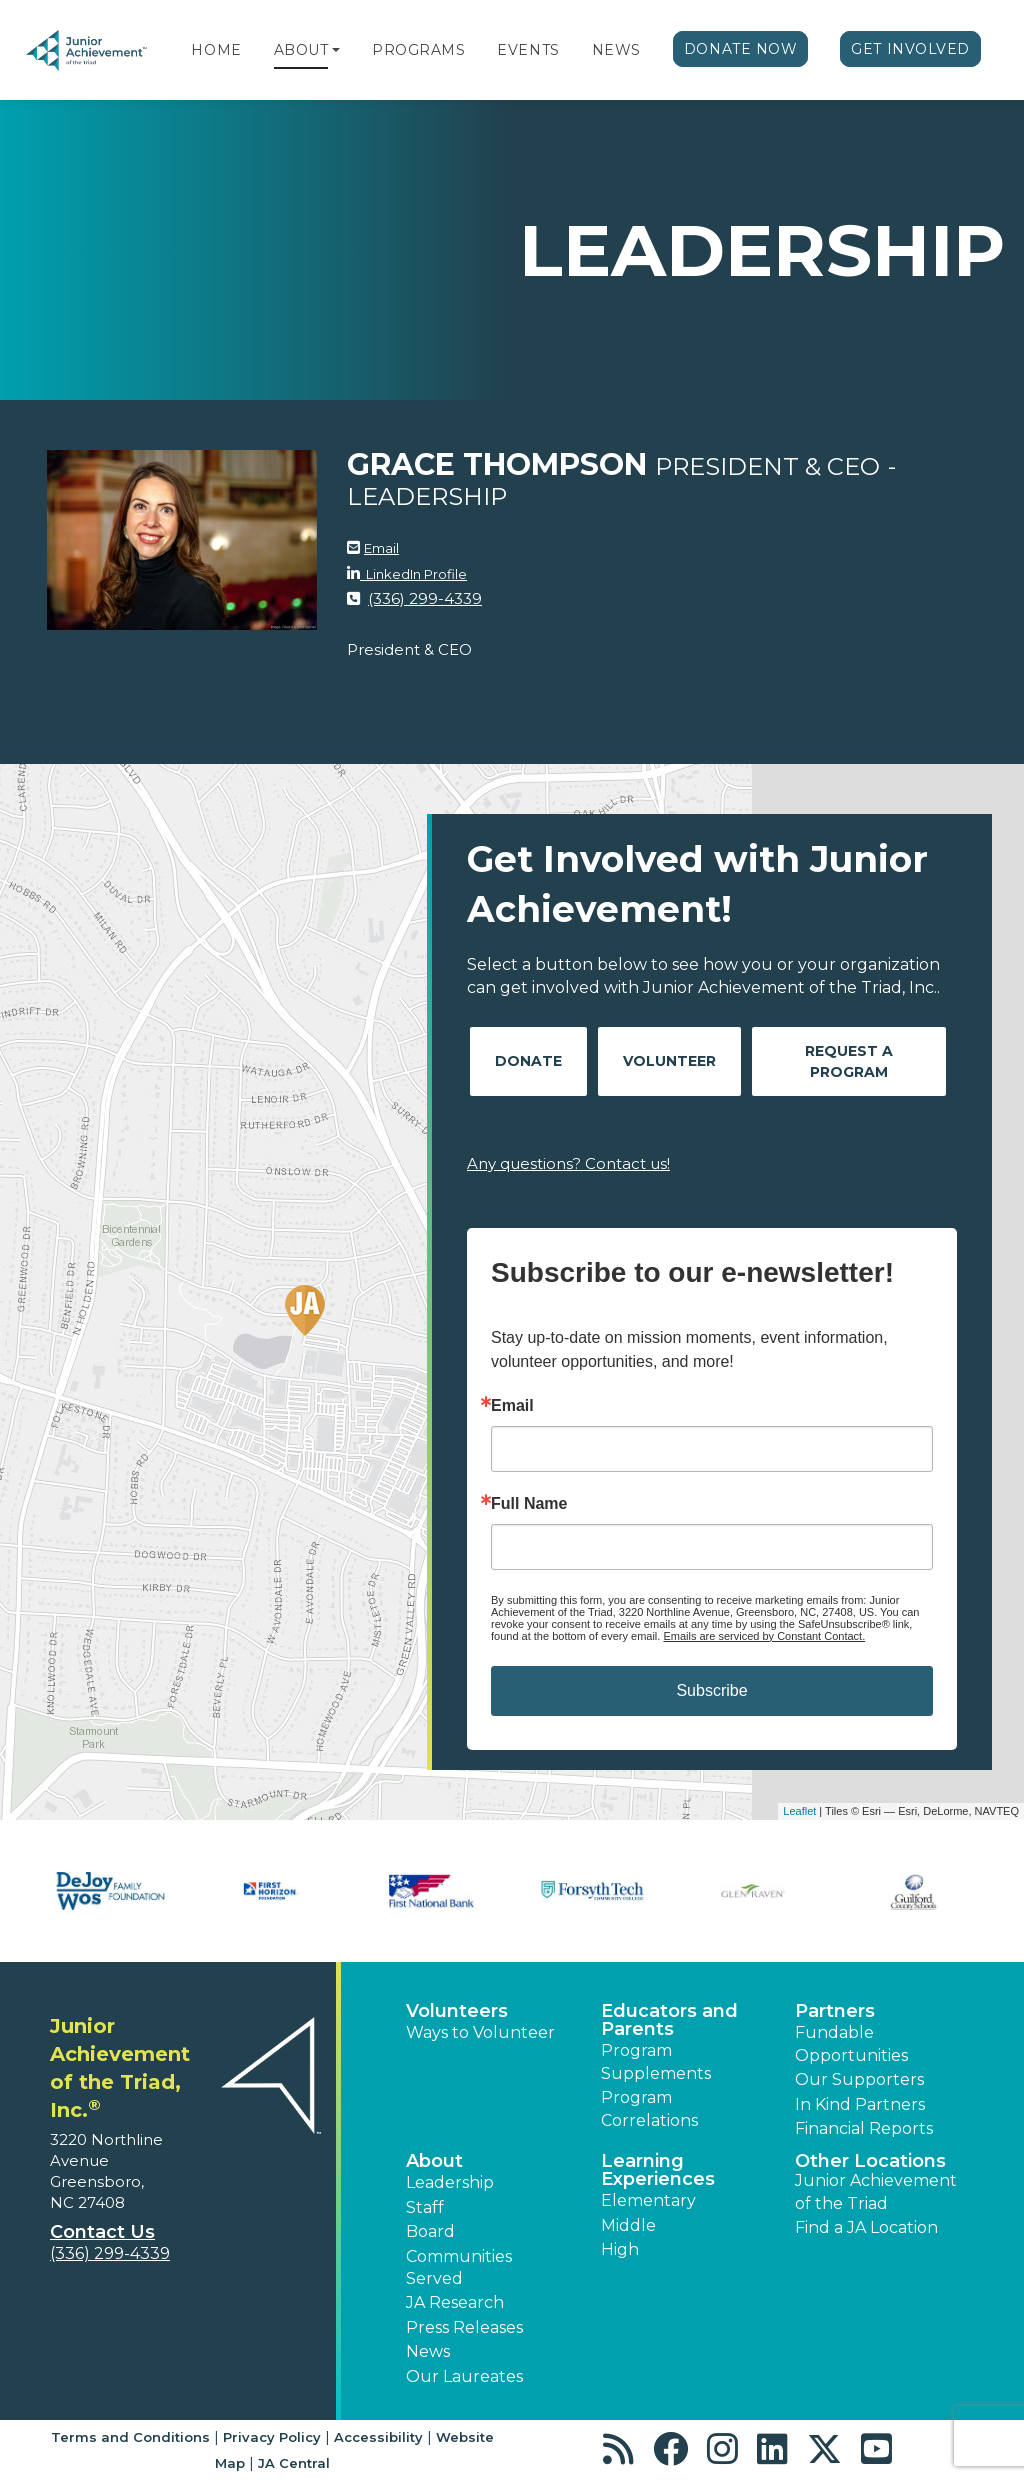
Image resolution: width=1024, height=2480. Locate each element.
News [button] (428, 2351)
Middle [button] (628, 2225)
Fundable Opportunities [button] (851, 2043)
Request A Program (849, 1061)
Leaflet (799, 1811)
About (301, 50)
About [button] (434, 2161)
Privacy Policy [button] (272, 2437)
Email (381, 548)
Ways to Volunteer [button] (480, 2032)
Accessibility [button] (378, 2437)
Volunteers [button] (457, 2011)
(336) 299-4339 (425, 598)
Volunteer (669, 1061)
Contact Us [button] (102, 2232)
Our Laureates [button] (464, 2376)
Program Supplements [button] (656, 2061)
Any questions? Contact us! (568, 1163)
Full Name (529, 1504)
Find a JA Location (866, 2227)
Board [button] (430, 2231)
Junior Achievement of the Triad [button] (876, 2191)
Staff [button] (425, 2207)
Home (216, 50)
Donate (528, 1061)
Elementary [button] (648, 2200)
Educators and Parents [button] (669, 2020)
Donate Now (741, 49)
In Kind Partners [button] (860, 2104)
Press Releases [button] (464, 2327)
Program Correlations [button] (649, 2108)
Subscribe (711, 1690)
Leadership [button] (450, 2182)
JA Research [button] (455, 2302)
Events (528, 50)
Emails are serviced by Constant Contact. (764, 1636)
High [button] (620, 2249)
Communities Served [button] (459, 2267)
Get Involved (910, 49)
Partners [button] (835, 2011)
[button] (336, 50)
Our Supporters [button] (859, 2079)
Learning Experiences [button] (658, 2170)
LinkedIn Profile (413, 574)
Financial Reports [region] (864, 2128)
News (616, 50)
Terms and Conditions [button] (130, 2437)
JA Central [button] (294, 2463)
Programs (418, 50)
